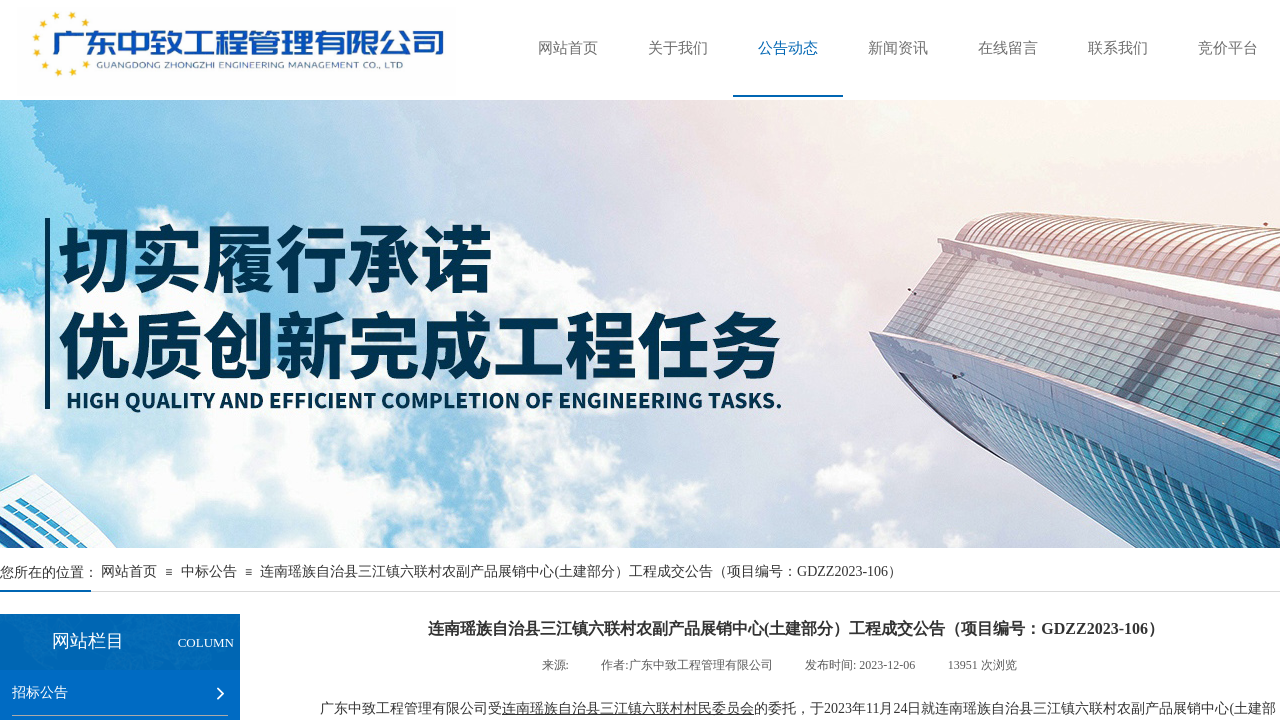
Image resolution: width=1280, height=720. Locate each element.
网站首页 (568, 48)
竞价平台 (1228, 48)
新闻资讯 (898, 48)
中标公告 (209, 571)
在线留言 (1008, 48)
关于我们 (678, 48)
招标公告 (40, 692)
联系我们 (1118, 48)
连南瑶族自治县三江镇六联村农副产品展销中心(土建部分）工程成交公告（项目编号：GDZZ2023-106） (581, 571)
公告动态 (788, 48)
